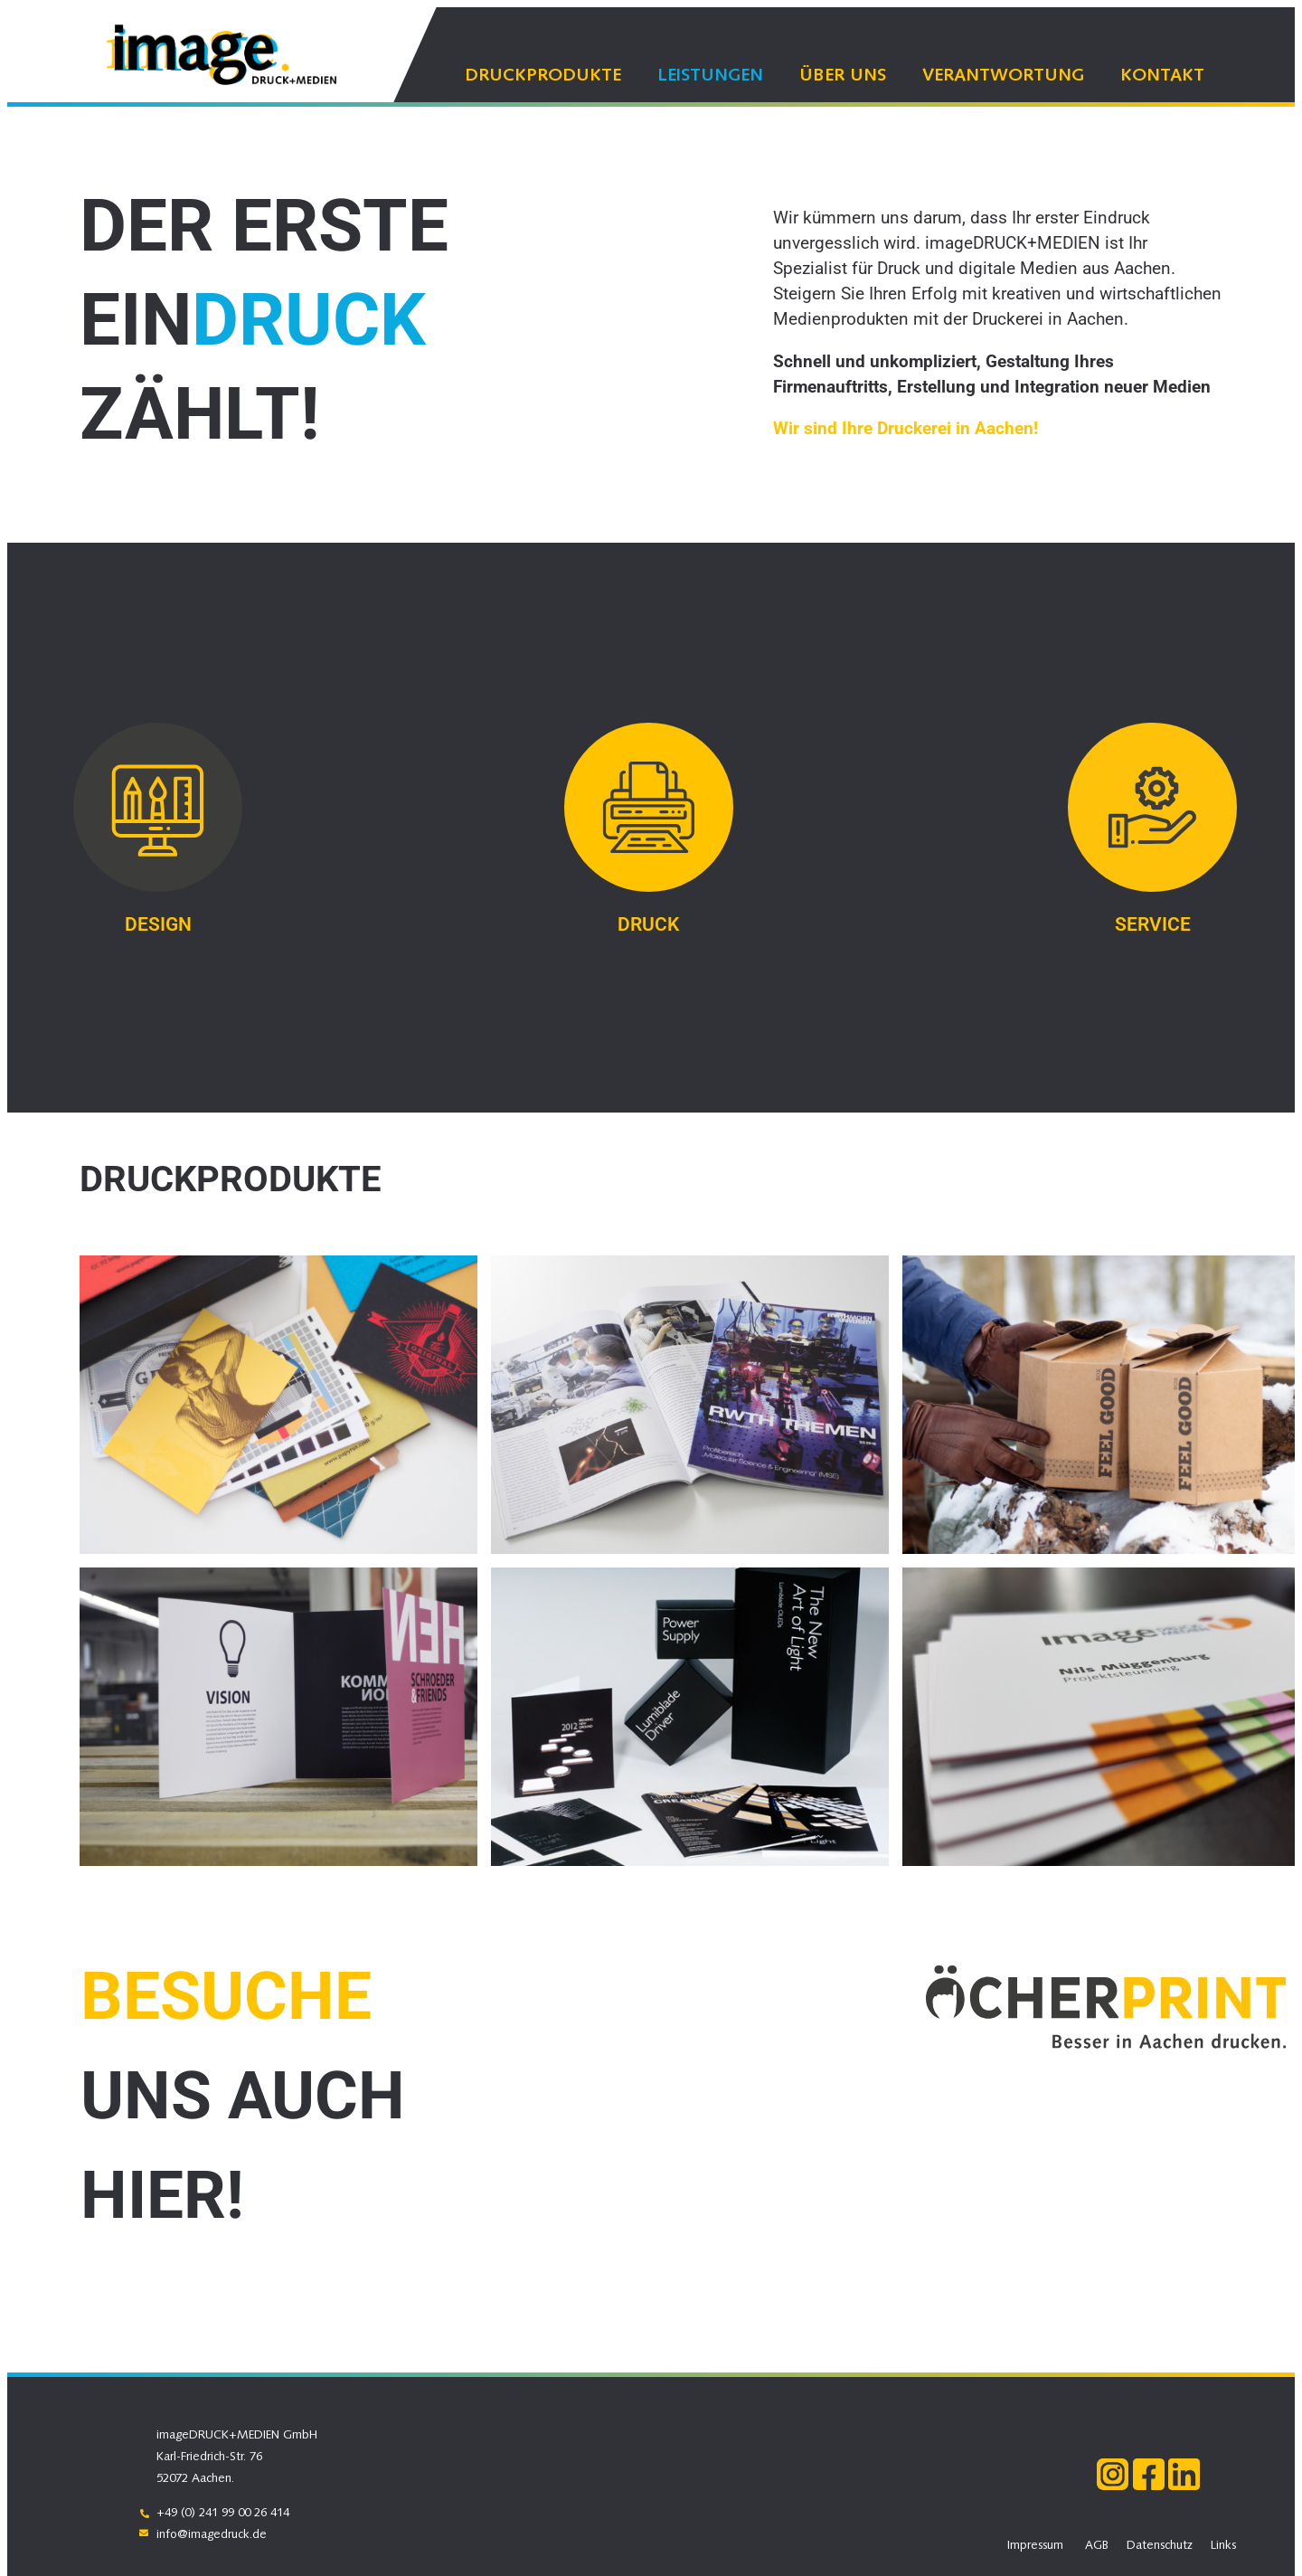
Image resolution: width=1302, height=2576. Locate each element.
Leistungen (710, 76)
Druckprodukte (543, 76)
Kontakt (1162, 76)
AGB (1097, 2546)
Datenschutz (1160, 2546)
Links (1223, 2546)
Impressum (1035, 2546)
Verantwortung (1003, 76)
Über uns (842, 76)
